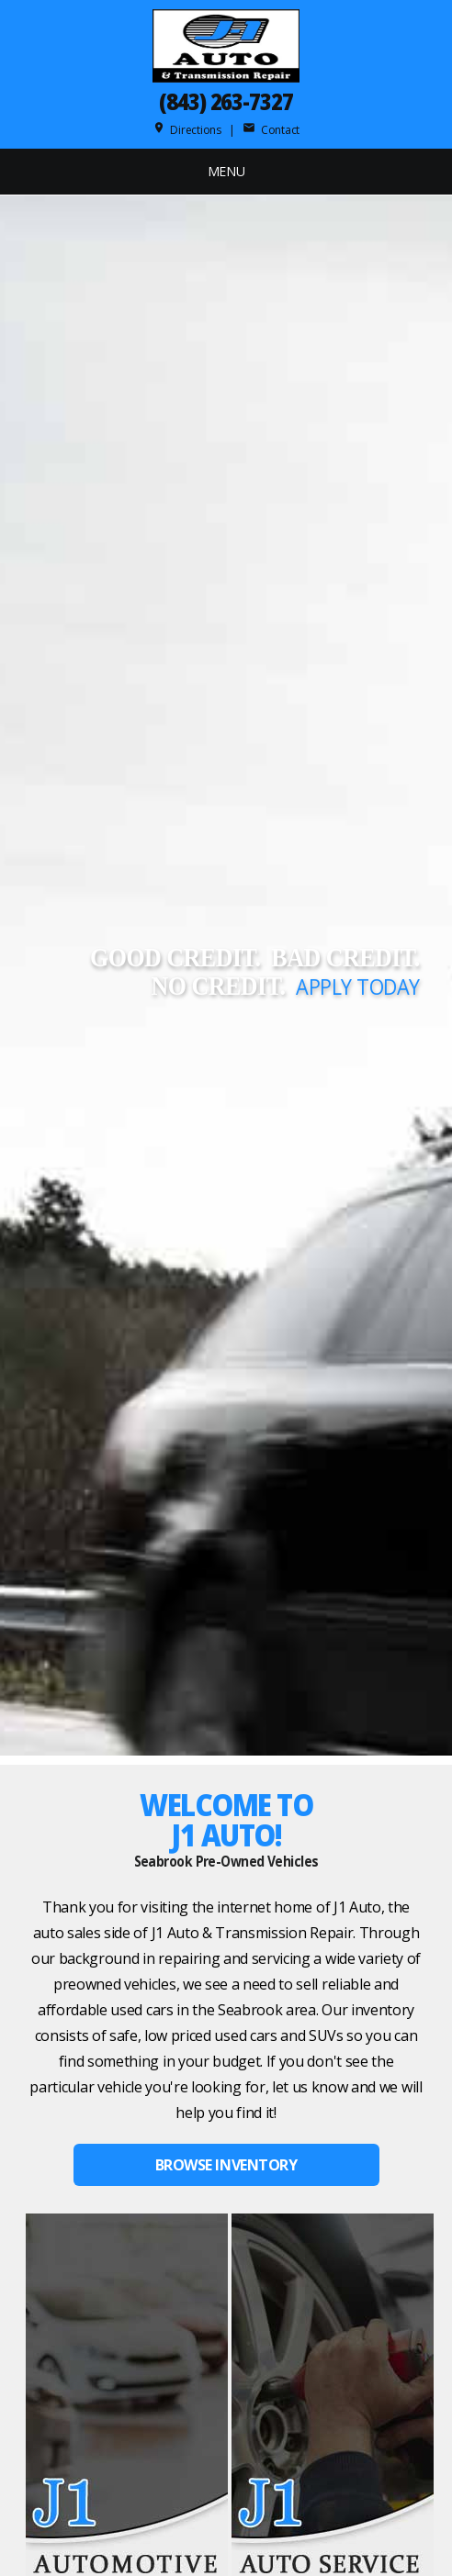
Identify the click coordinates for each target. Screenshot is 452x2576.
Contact (271, 130)
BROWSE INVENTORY (226, 2165)
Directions (187, 130)
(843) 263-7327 (226, 101)
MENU (226, 171)
